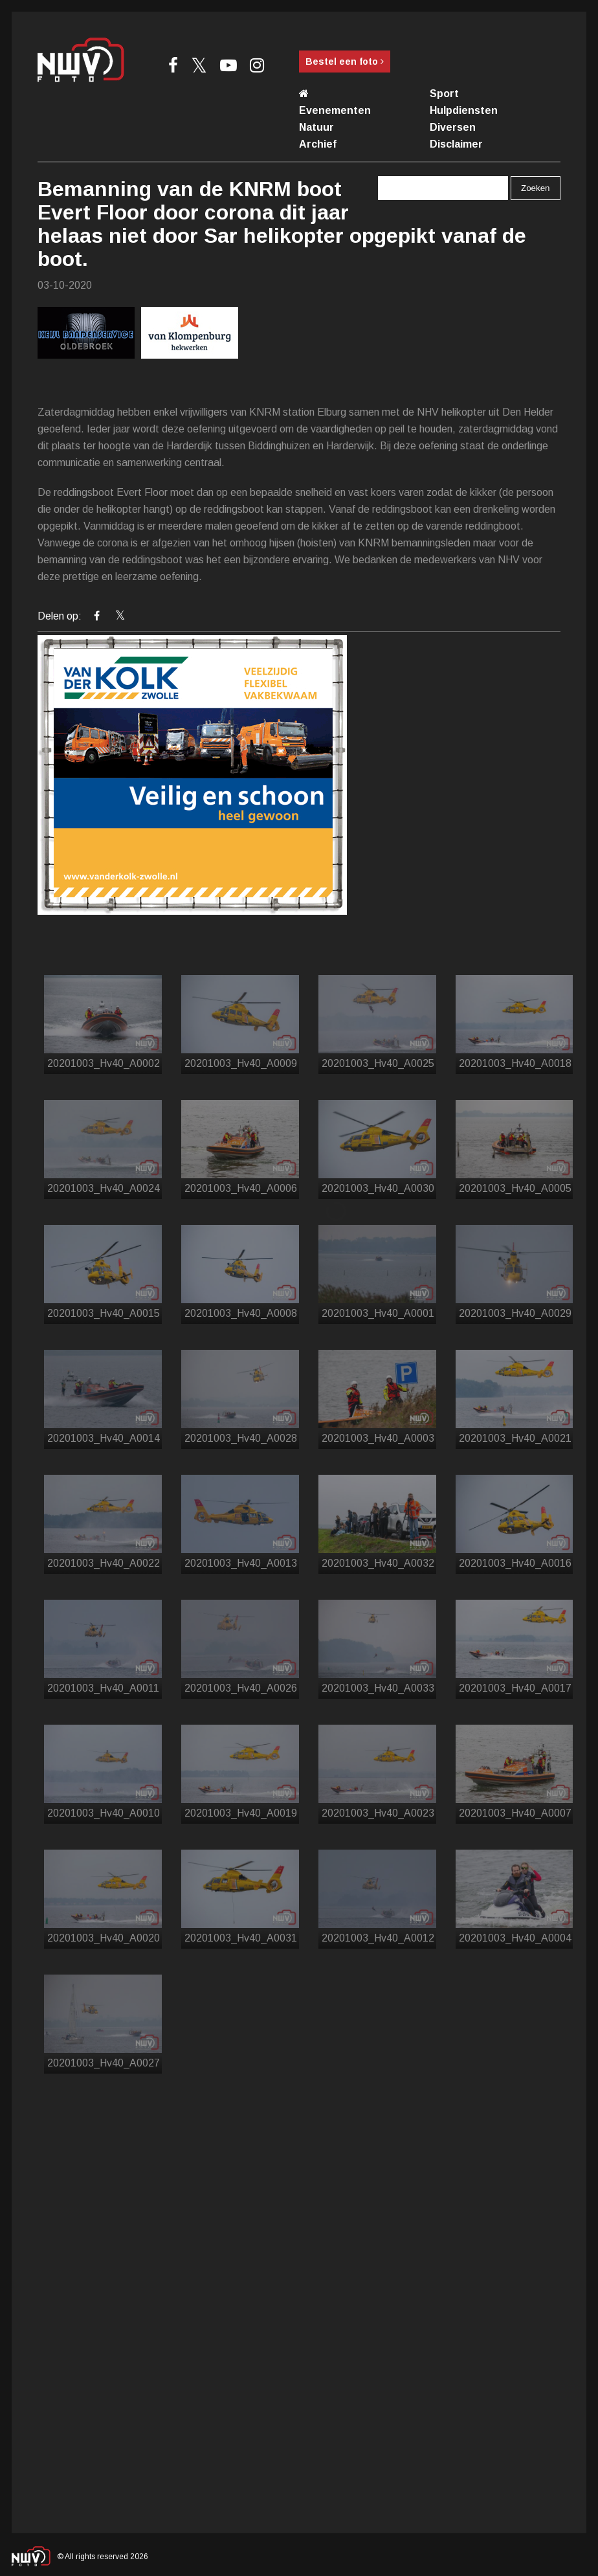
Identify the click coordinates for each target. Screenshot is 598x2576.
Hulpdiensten (464, 110)
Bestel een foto (344, 61)
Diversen (453, 127)
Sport (444, 93)
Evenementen (335, 110)
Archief (318, 144)
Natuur (316, 127)
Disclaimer (456, 144)
